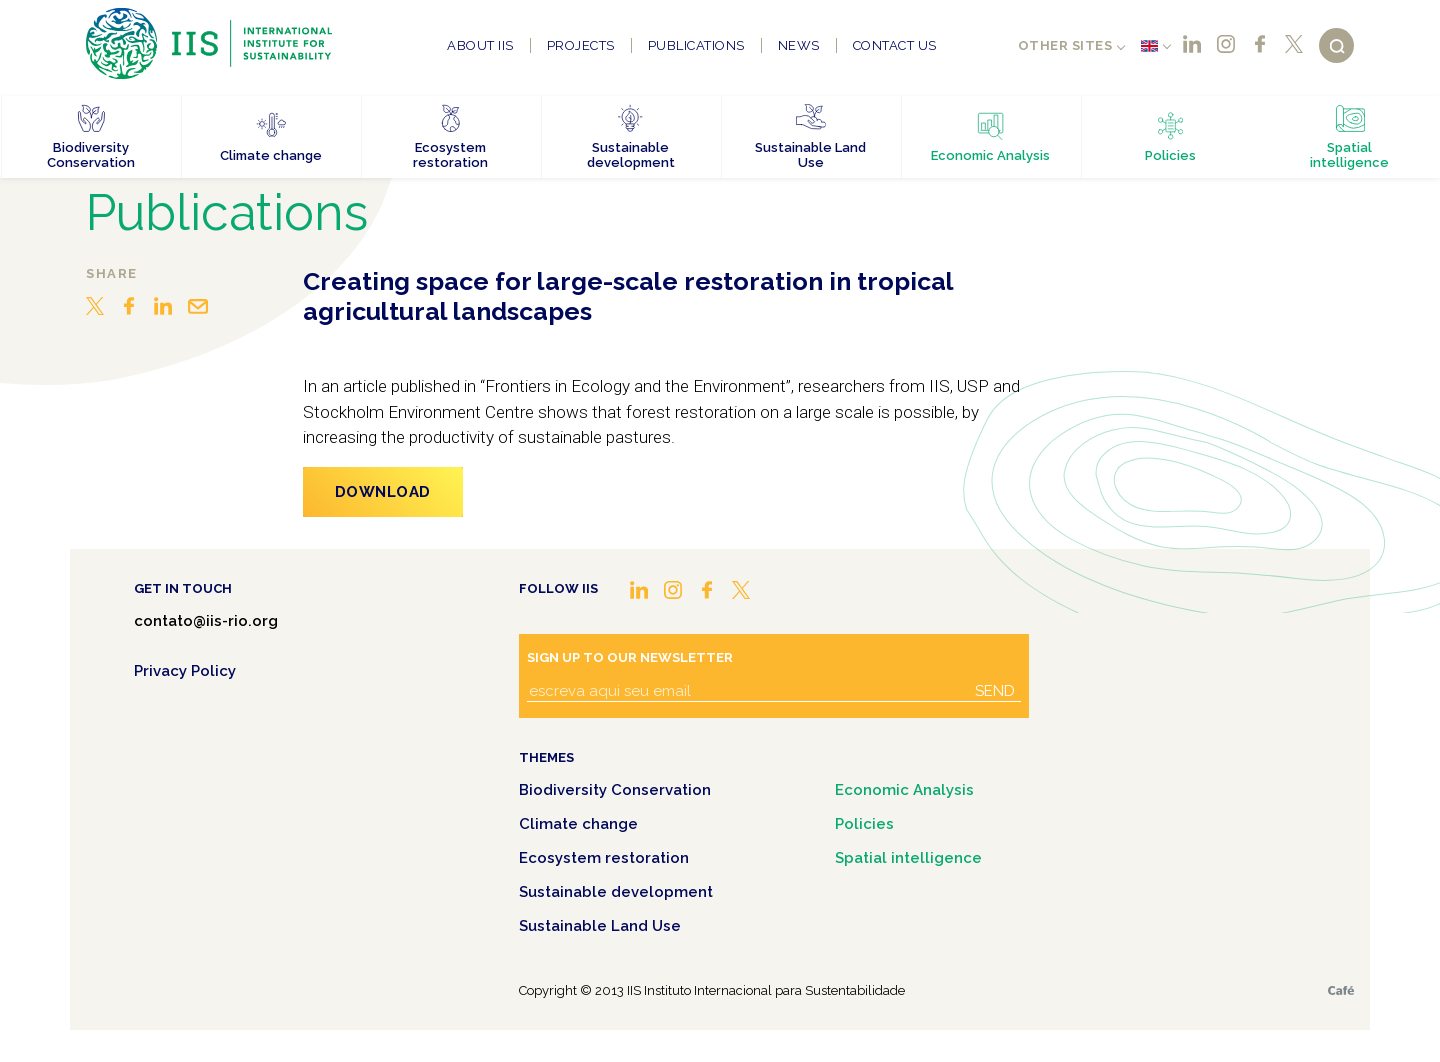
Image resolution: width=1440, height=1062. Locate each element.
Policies (864, 824)
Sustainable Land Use (600, 926)
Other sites (1065, 45)
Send (995, 691)
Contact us (895, 45)
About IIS (480, 45)
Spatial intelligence (908, 858)
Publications (696, 45)
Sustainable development (616, 892)
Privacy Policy (185, 671)
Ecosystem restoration (604, 858)
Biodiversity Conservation (615, 790)
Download (383, 492)
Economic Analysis (904, 790)
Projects (581, 45)
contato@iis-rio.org (206, 621)
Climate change (578, 824)
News (799, 45)
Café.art (1341, 990)
